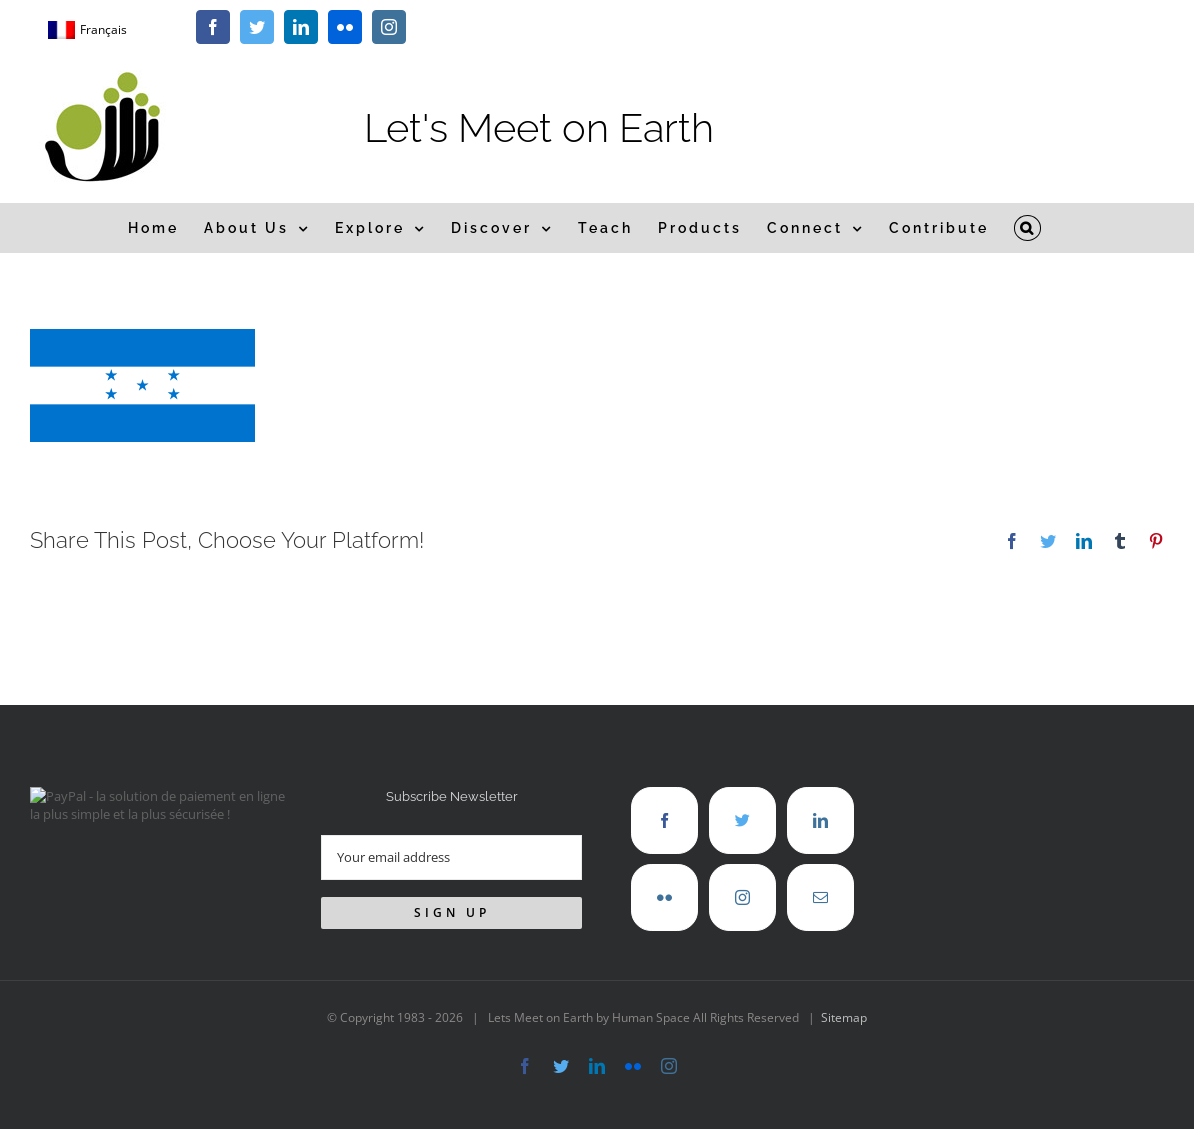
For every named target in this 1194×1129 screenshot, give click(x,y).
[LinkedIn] (820, 820)
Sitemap (844, 1017)
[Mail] (820, 897)
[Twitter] (742, 820)
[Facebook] (664, 820)
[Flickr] (664, 897)
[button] (1028, 228)
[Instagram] (742, 897)
